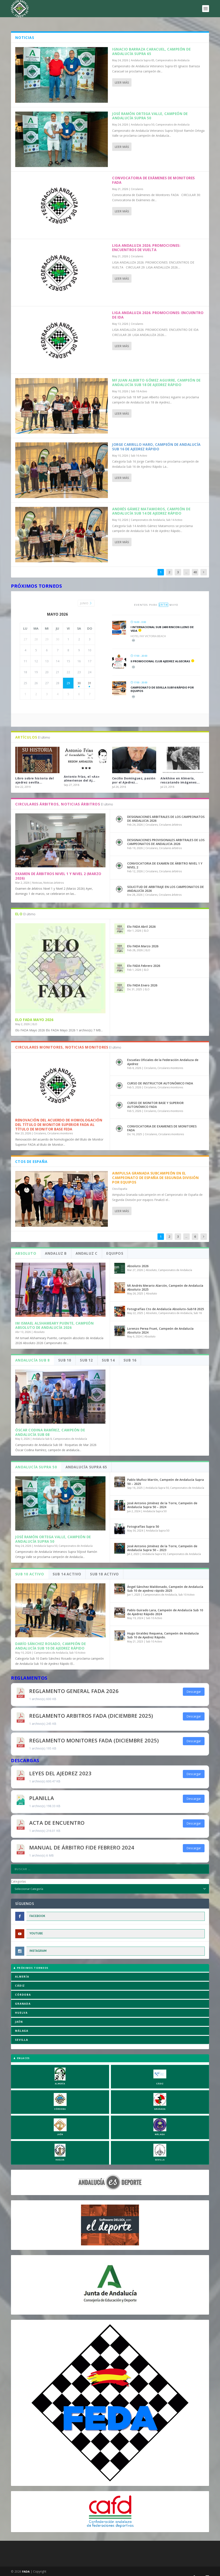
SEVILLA (21, 2034)
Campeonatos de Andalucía (172, 55)
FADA (26, 2566)
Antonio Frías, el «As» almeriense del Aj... (82, 773)
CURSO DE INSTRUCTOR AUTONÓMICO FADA (160, 1078)
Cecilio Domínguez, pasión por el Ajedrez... (134, 775)
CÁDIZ (20, 1980)
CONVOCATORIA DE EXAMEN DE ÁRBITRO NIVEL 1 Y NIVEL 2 (164, 860)
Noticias (37, 877)
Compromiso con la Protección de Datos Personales (151, 2571)
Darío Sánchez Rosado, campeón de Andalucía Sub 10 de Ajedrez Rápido (50, 1640)
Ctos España (119, 1183)
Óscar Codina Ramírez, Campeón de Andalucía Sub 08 (50, 1426)
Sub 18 (198, 1307)
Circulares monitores (60, 1128)
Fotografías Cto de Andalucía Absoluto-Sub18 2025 (165, 1303)
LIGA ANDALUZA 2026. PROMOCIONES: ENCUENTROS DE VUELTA (146, 242)
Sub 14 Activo (174, 514)
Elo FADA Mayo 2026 (34, 1014)
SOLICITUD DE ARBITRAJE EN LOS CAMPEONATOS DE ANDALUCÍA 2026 (165, 883)
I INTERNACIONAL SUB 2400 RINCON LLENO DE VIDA (162, 623)
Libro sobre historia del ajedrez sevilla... (34, 775)
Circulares (137, 183)
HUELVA (21, 2007)
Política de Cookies (46, 2571)
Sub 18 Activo (139, 385)
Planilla (41, 1792)
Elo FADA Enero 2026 (142, 979)
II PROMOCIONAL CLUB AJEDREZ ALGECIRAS (160, 655)
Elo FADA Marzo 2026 (142, 940)
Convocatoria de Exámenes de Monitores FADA (153, 174)
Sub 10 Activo (77, 1647)
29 (68, 677)
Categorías (18, 1876)
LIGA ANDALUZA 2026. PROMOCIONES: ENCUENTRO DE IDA (157, 309)
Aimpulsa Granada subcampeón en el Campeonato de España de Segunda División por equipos (155, 1172)
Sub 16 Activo (139, 450)
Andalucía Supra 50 (142, 119)
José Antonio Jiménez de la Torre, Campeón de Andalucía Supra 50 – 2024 (162, 1499)
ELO (34, 1018)
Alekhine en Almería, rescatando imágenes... (180, 775)
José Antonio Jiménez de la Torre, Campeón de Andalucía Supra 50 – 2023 (162, 1542)
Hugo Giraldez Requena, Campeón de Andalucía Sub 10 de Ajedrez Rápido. (163, 1630)
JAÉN (19, 2016)
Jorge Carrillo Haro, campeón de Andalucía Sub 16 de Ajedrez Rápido (156, 441)
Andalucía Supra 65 (142, 55)
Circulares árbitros (170, 819)
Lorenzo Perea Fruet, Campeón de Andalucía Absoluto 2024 (160, 1325)
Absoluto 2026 (137, 1260)
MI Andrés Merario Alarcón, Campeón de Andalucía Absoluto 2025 (165, 1282)
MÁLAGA (21, 2025)
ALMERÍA (22, 1971)
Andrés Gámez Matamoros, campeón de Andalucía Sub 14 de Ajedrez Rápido (151, 505)
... (186, 566)
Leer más (122, 77)
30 (79, 677)
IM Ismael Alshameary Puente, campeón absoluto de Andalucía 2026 (54, 1319)
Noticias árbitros (53, 877)
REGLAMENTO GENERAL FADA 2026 (74, 1685)
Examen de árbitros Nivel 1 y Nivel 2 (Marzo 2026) (58, 870)
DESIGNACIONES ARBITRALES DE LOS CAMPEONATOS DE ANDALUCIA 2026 (166, 813)
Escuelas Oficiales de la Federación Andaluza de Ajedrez (162, 1056)
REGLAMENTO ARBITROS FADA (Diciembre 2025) (91, 1709)
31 (89, 677)
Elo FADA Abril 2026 (141, 921)
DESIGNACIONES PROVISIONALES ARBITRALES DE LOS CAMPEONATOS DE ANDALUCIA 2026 (166, 836)
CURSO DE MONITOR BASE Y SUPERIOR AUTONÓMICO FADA (155, 1099)
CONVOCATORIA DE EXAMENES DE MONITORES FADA (162, 1123)
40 (195, 566)
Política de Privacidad (96, 2571)
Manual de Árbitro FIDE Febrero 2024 (81, 1841)
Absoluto (39, 1326)
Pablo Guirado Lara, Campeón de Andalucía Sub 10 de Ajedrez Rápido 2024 (165, 1606)
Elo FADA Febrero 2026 (143, 960)
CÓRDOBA (23, 1989)
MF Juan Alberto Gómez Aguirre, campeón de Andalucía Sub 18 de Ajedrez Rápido (156, 377)
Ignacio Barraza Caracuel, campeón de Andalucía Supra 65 (151, 46)
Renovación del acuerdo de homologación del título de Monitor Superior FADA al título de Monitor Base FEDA (58, 1119)
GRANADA (23, 1998)
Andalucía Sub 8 (42, 1433)
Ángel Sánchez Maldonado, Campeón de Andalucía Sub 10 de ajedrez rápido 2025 (165, 1583)
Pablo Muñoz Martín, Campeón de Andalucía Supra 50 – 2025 (165, 1476)
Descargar (193, 1686)
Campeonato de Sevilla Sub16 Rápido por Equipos (162, 683)
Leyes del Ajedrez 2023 (60, 1767)
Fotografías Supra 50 (143, 1521)
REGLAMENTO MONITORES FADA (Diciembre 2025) (94, 1734)
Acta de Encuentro (57, 1817)
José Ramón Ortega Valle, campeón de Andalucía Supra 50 (150, 110)
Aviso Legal (71, 2571)
